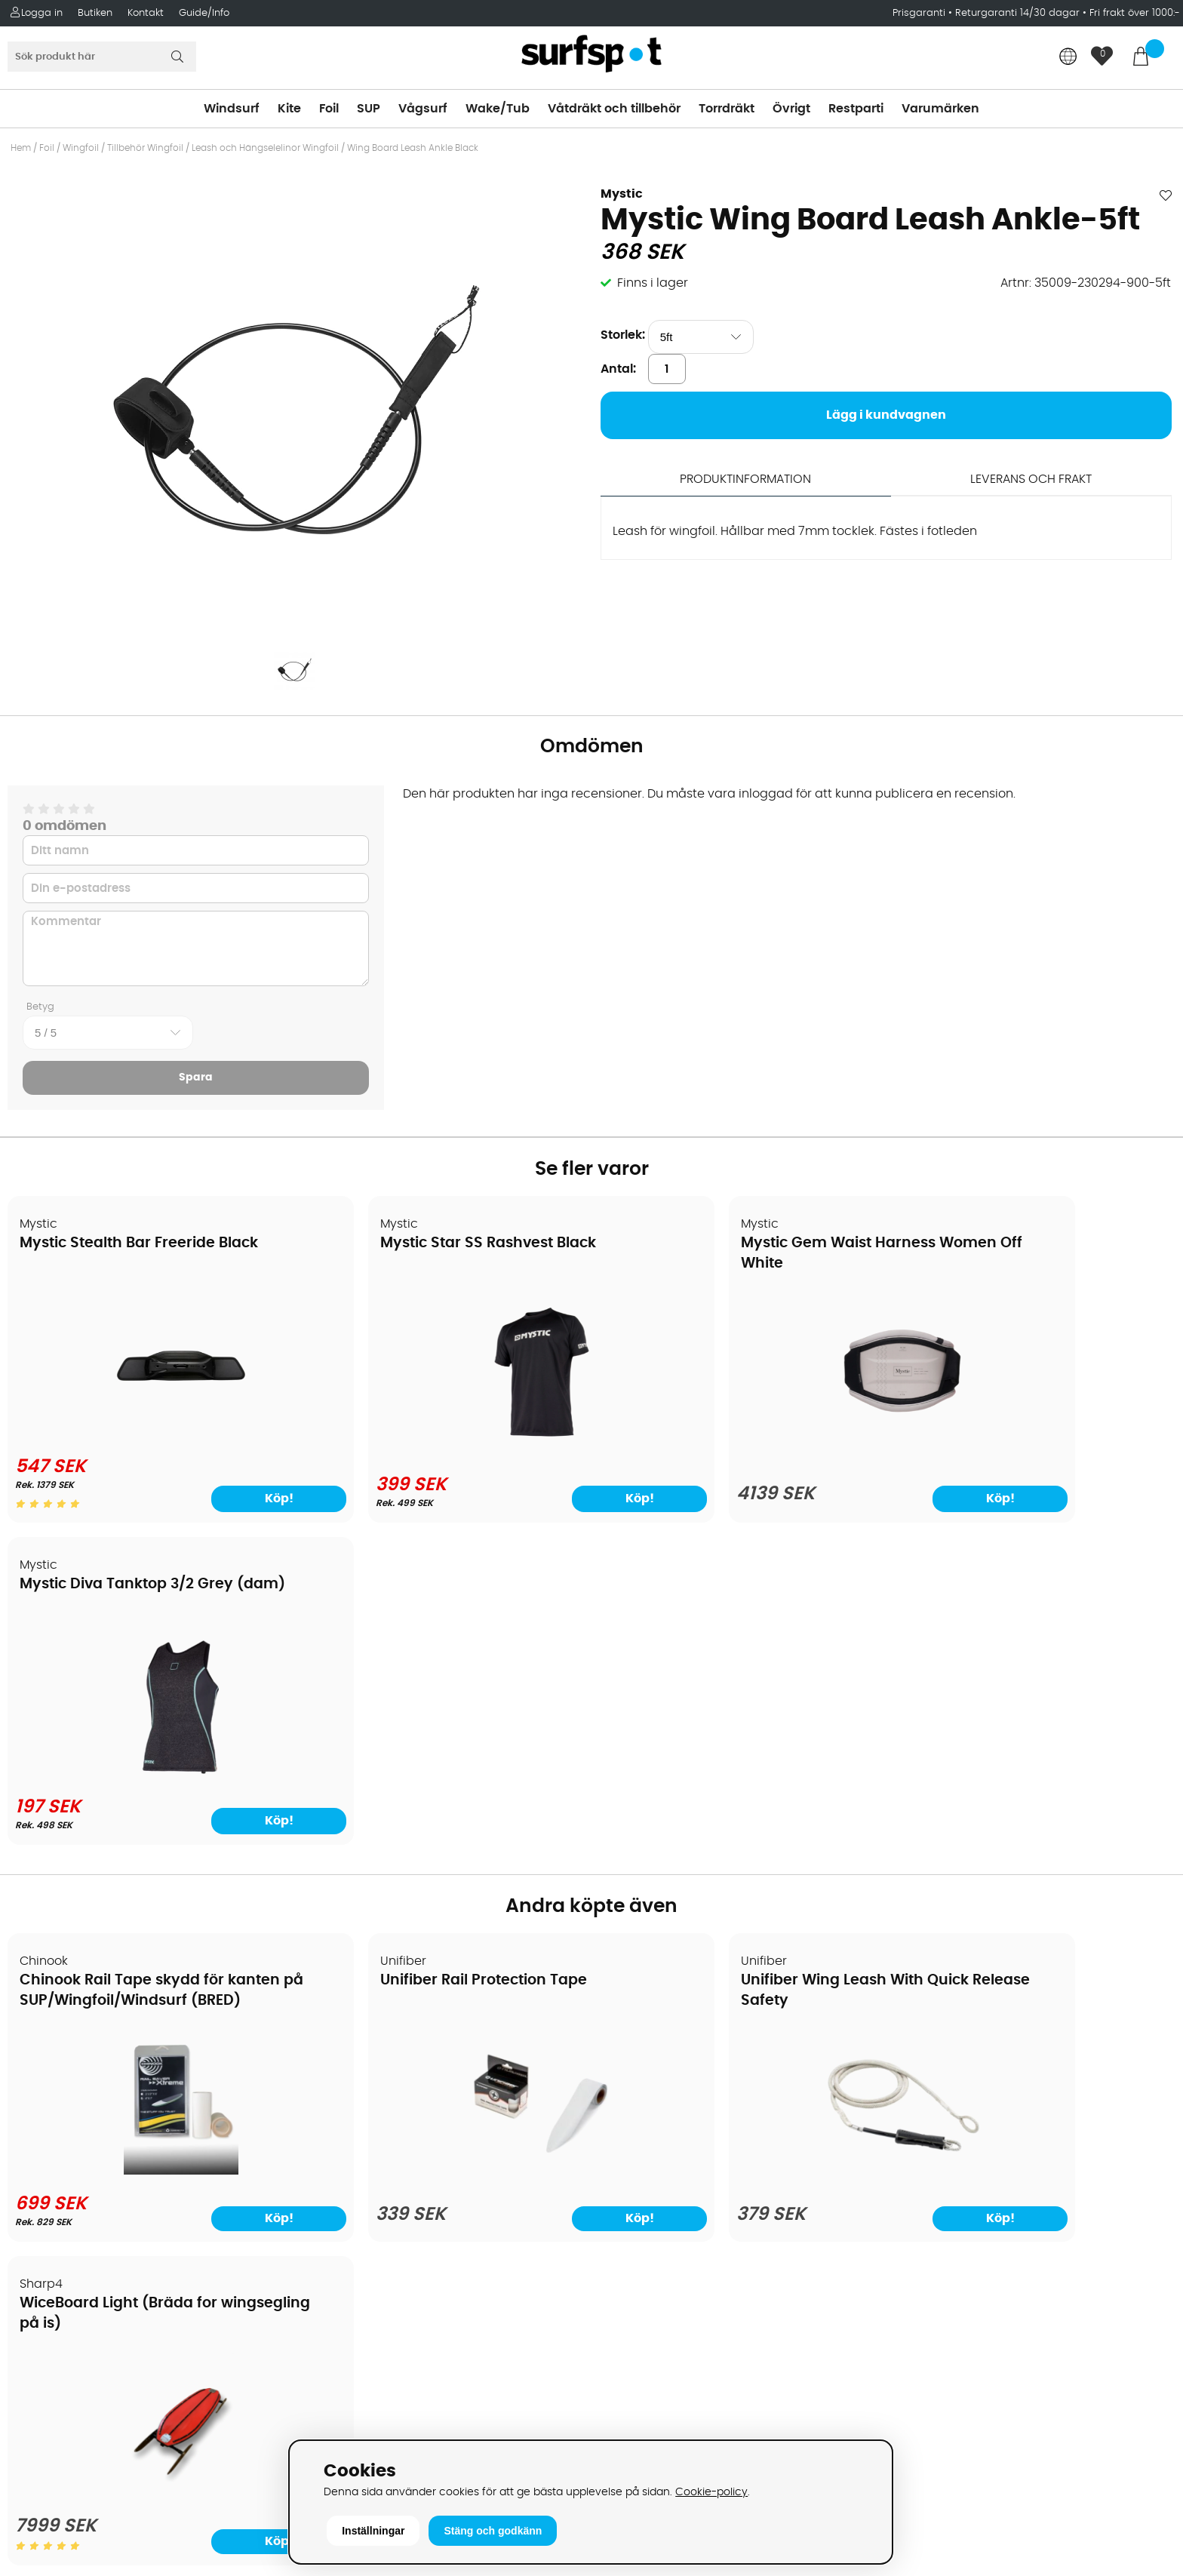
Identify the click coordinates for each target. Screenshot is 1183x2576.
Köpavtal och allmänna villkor (103, 2048)
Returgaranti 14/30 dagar (1017, 13)
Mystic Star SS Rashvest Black (424, 1244)
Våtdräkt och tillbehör (614, 109)
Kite (289, 109)
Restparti (855, 109)
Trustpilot (920, 2364)
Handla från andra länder (91, 2116)
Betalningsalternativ (76, 2070)
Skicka (1133, 2106)
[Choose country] (1068, 57)
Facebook (922, 2288)
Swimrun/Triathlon (655, 2161)
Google (914, 2214)
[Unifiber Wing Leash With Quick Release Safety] (739, 1853)
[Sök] (102, 56)
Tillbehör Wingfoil (145, 147)
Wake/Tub (498, 109)
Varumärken (940, 109)
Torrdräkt (726, 109)
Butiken (95, 13)
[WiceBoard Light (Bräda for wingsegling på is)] (1034, 1849)
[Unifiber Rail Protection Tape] (444, 1853)
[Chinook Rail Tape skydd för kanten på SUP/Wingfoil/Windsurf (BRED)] (148, 1849)
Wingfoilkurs (51, 2274)
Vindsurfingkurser (67, 2252)
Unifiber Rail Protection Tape (419, 1659)
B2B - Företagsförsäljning (89, 2161)
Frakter (36, 2093)
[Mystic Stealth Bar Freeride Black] (148, 1434)
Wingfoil (81, 147)
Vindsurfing (634, 2025)
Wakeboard (636, 2093)
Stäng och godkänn (493, 2531)
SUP (368, 109)
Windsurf (232, 109)
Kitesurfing (632, 2048)
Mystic (622, 194)
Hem (21, 147)
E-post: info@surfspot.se (383, 2433)
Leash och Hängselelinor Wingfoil (265, 147)
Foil (329, 109)
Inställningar (373, 2531)
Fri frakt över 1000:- (1134, 13)
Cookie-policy (711, 2492)
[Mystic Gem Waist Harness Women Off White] (739, 1443)
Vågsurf (422, 109)
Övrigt (791, 109)
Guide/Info (204, 13)
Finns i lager (652, 283)
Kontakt (146, 13)
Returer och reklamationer (93, 2138)
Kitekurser (44, 2229)
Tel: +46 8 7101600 (361, 2410)
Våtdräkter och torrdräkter (680, 2138)
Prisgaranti (920, 13)
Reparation (48, 2206)
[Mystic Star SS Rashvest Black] (443, 1440)
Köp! (226, 1498)
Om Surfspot (52, 2025)
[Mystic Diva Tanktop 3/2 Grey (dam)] (1034, 1440)
